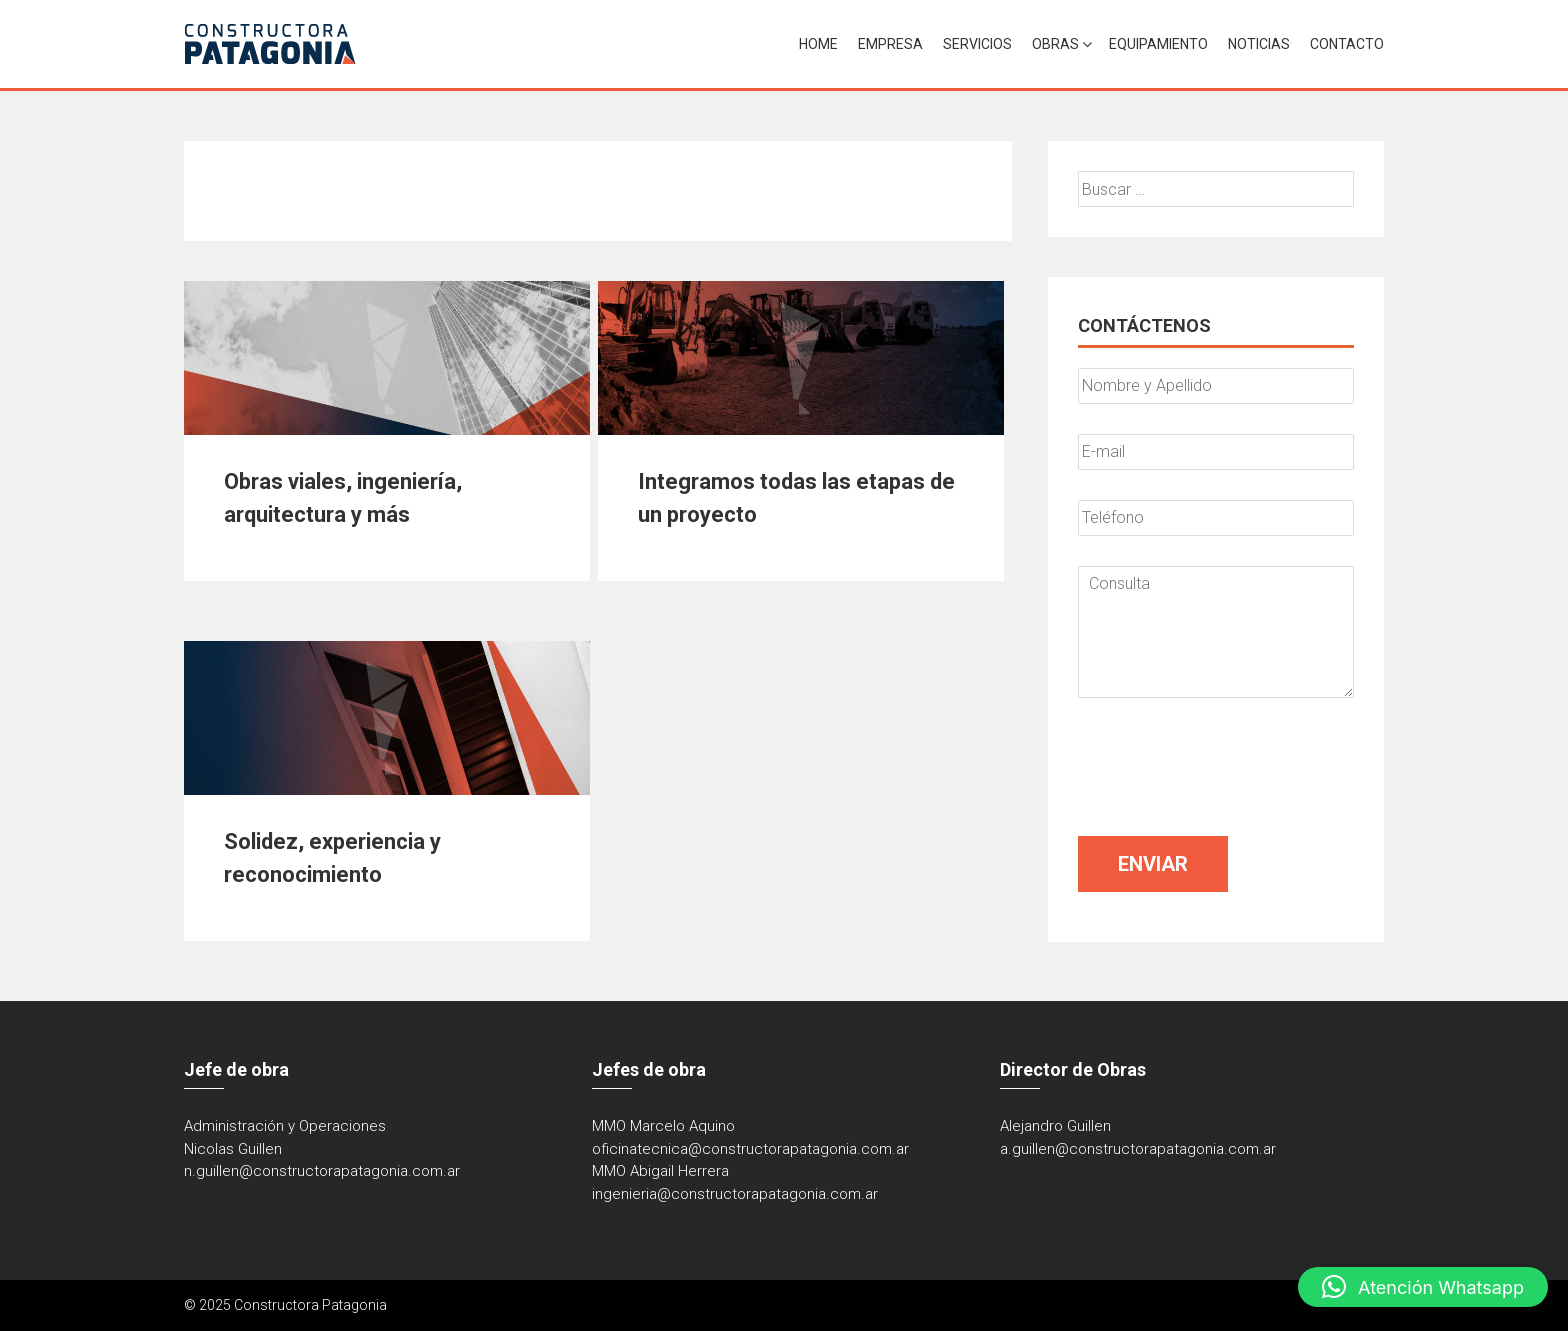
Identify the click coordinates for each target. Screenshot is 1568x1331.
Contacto (1347, 44)
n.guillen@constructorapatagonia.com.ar (322, 1171)
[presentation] (1230, 767)
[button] (1423, 1287)
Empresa (890, 44)
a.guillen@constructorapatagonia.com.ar (1138, 1149)
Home (818, 44)
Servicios (977, 44)
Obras (1055, 44)
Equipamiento (1158, 44)
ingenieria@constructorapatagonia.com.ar (735, 1194)
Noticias (1259, 44)
